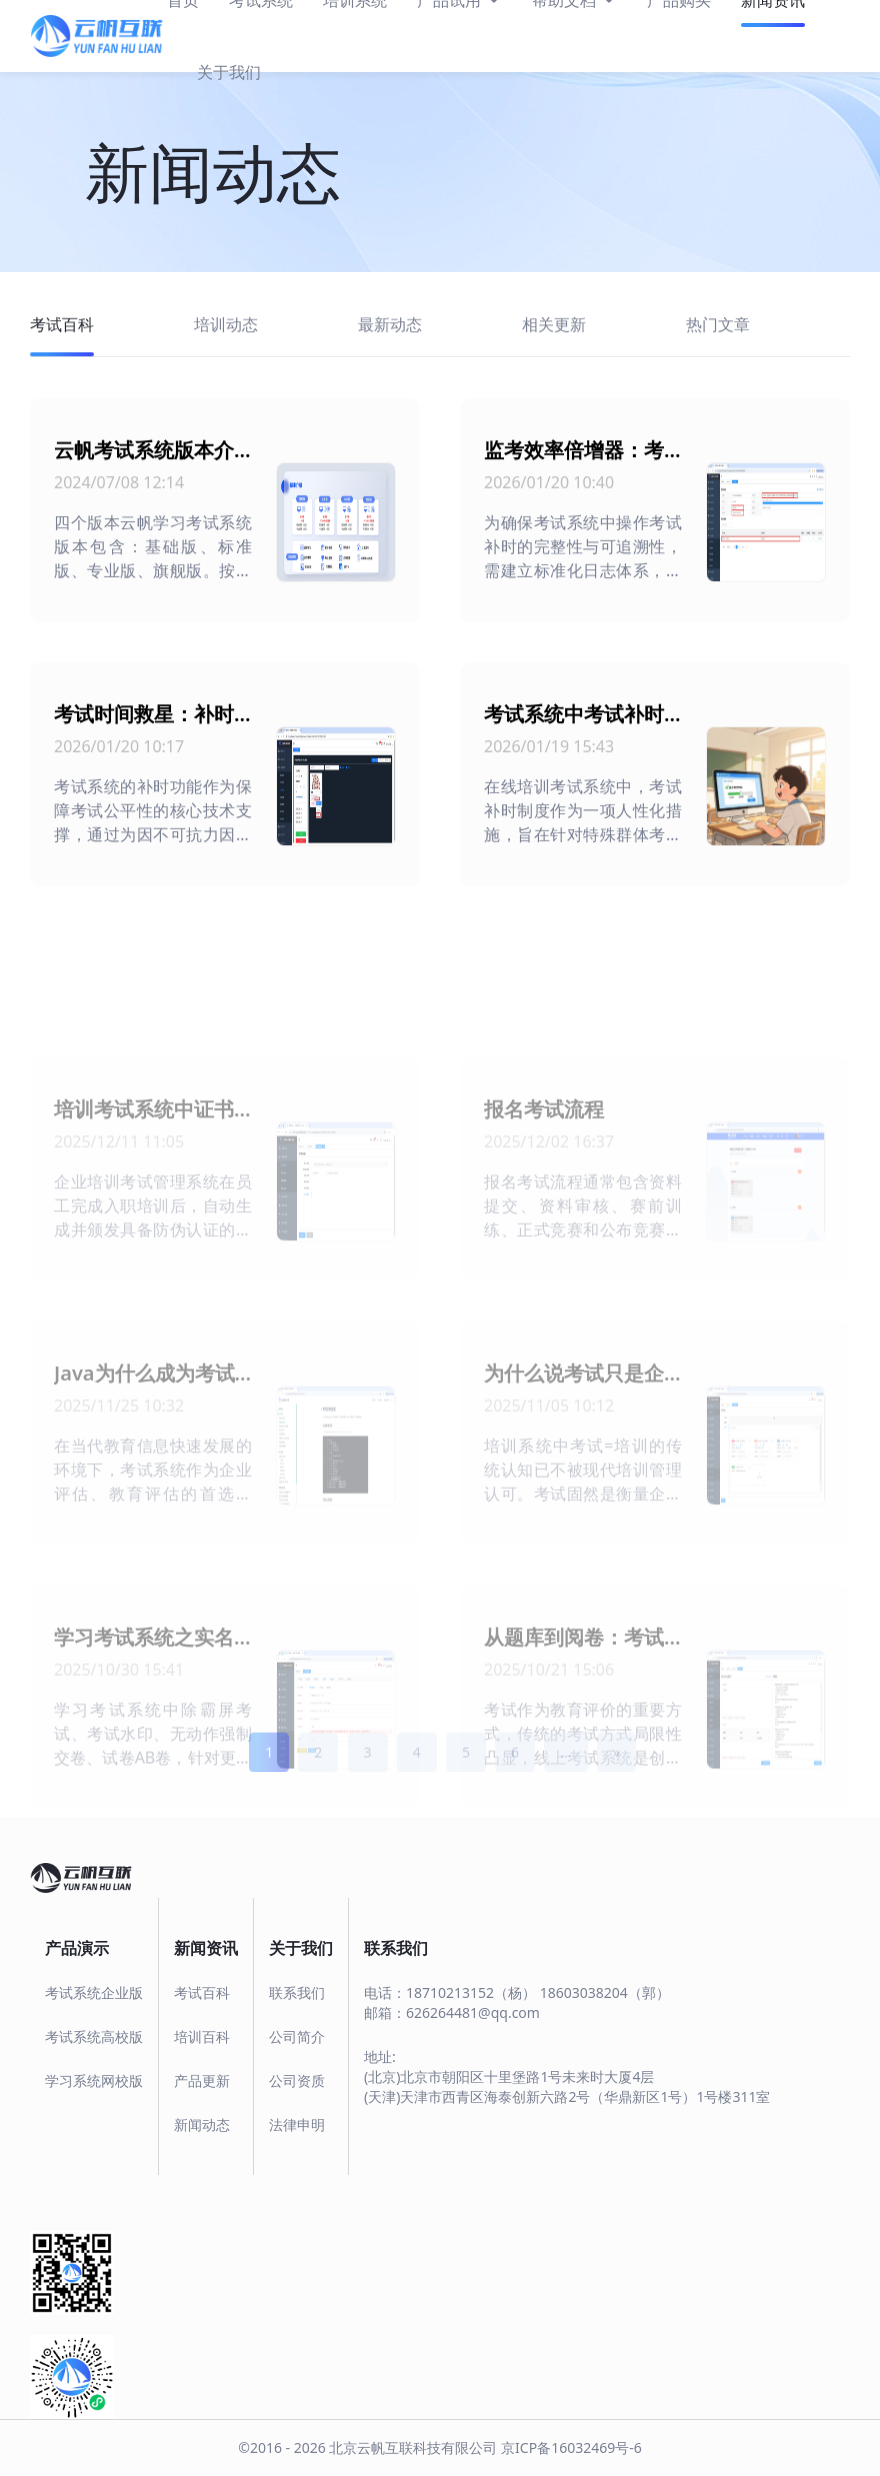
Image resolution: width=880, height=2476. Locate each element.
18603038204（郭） (605, 1992)
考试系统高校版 (94, 2036)
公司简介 (297, 2036)
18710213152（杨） (471, 1992)
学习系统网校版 (94, 2080)
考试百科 (202, 1992)
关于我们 (229, 72)
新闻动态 (202, 2124)
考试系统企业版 (94, 1992)
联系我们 (297, 1992)
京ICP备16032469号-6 (571, 2447)
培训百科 (202, 2036)
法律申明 (297, 2124)
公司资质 (297, 2080)
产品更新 (202, 2080)
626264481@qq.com (473, 2012)
